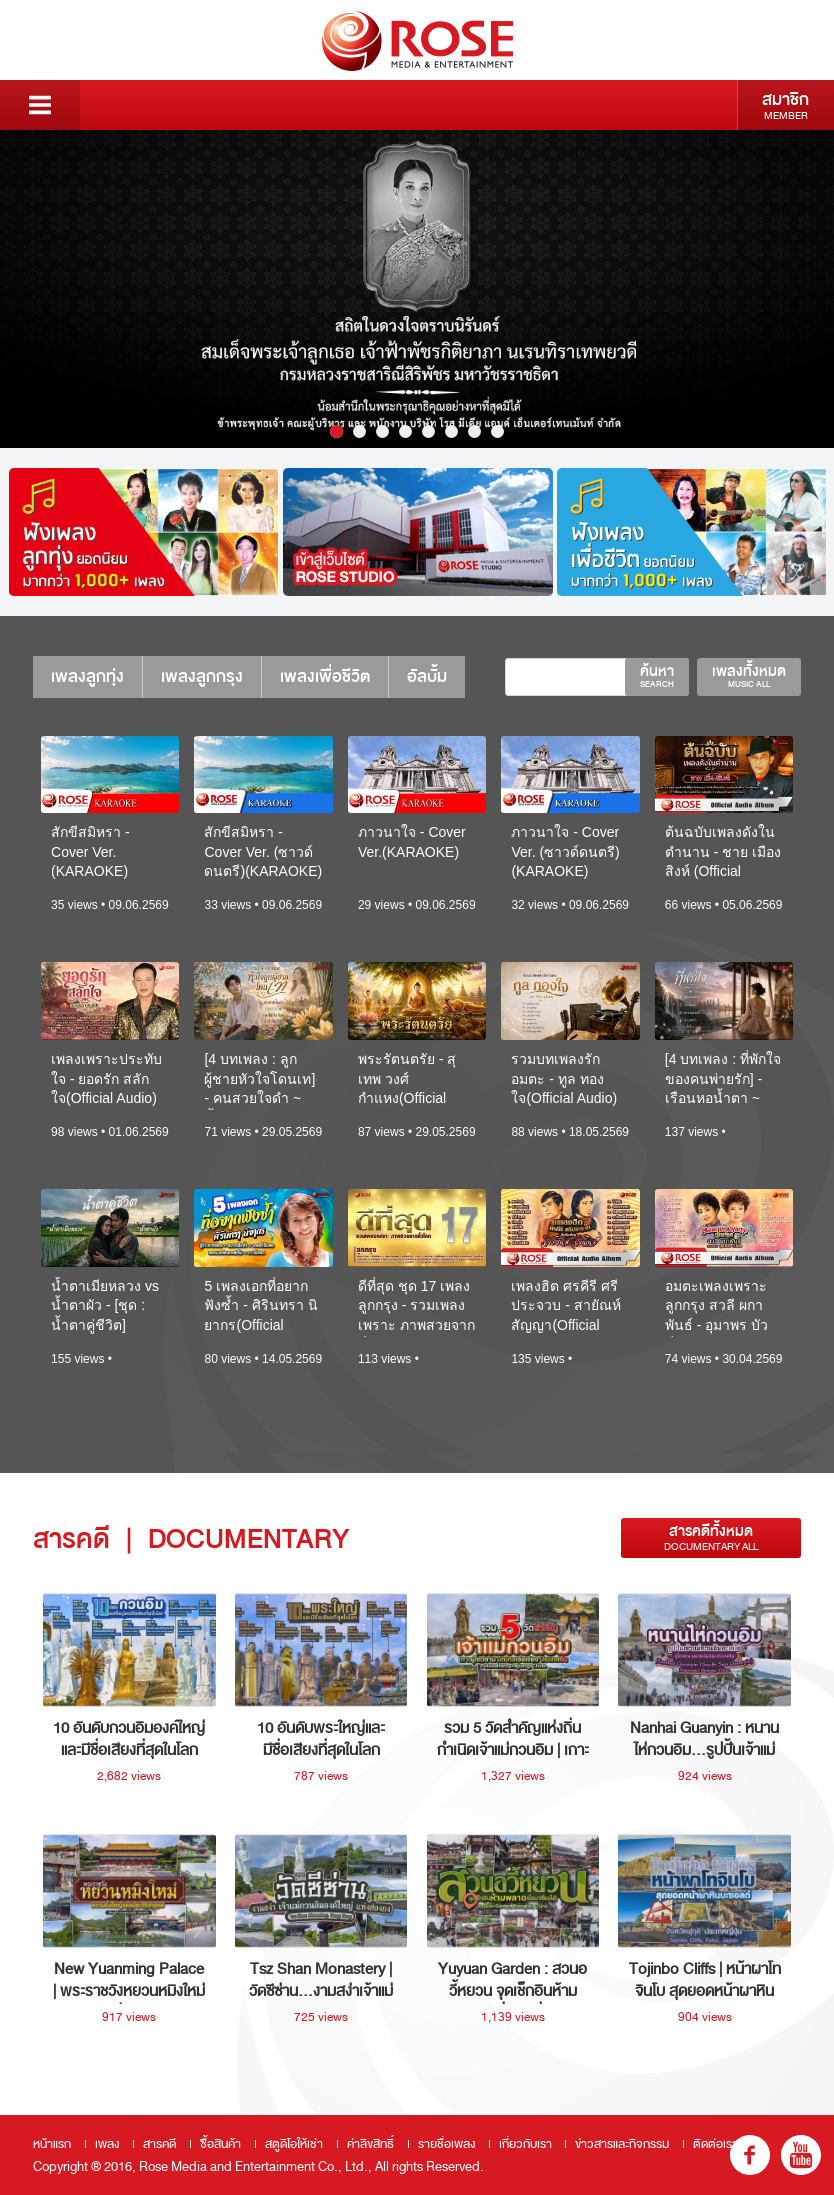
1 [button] (336, 431)
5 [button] (428, 431)
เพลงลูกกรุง (202, 676)
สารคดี (159, 2144)
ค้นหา (657, 676)
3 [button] (382, 431)
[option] (417, 289)
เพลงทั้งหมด (749, 676)
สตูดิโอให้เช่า (294, 2144)
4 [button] (405, 431)
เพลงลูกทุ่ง (87, 676)
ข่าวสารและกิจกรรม (622, 2144)
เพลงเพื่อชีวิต (325, 676)
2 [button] (359, 431)
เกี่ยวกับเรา (525, 2144)
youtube (801, 2155)
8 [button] (497, 431)
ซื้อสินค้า (220, 2144)
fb (750, 2155)
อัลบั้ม (427, 676)
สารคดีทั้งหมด (711, 1537)
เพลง (107, 2144)
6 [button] (451, 431)
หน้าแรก (52, 2144)
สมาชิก (785, 105)
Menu (40, 105)
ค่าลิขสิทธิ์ (370, 2144)
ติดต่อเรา (715, 2144)
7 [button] (474, 431)
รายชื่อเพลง (446, 2144)
